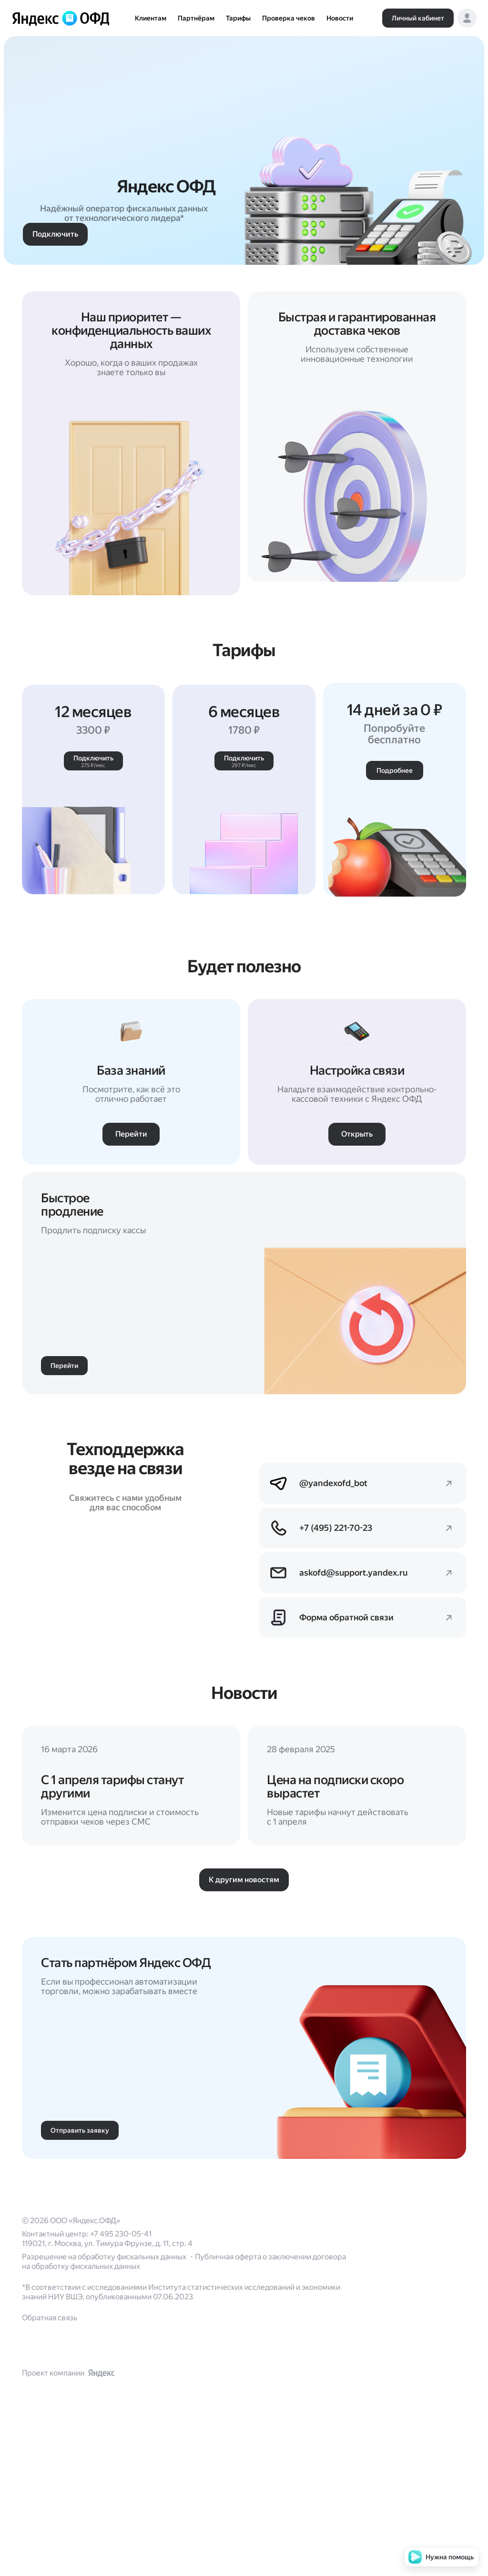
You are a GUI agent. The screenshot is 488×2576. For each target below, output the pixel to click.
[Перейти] (131, 1898)
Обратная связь (49, 2458)
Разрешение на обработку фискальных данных (105, 2397)
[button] (467, 18)
